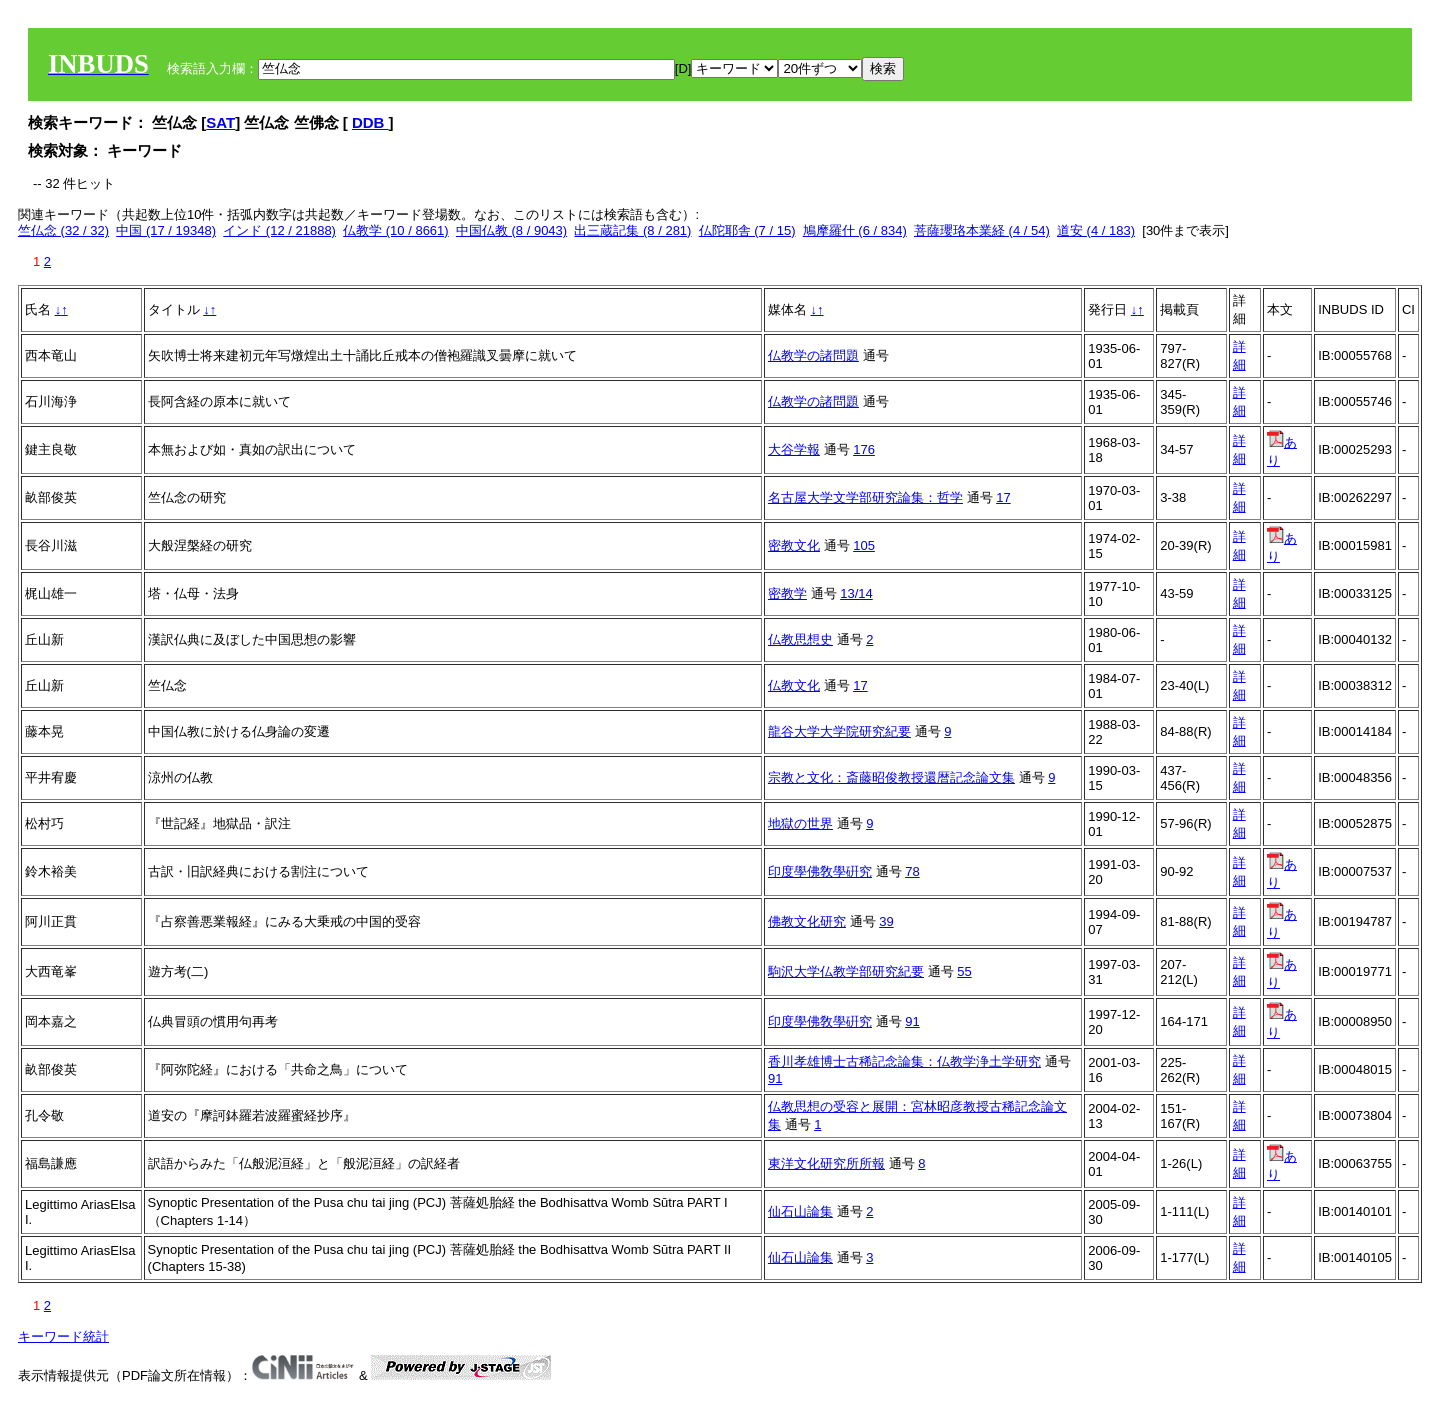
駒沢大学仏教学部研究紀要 (846, 971)
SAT (220, 122)
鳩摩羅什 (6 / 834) (855, 230)
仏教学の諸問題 (813, 355)
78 (912, 871)
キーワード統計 (63, 1336)
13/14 (856, 593)
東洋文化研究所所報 (826, 1163)
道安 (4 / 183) (1096, 230)
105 (864, 545)
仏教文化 (794, 685)
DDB (370, 122)
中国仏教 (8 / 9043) (511, 230)
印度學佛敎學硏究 (820, 871)
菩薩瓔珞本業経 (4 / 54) (982, 230)
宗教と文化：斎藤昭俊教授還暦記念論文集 (891, 777)
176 (864, 449)
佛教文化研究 (807, 921)
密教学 (787, 593)
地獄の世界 (800, 823)
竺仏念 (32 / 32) (63, 230)
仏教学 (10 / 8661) (396, 230)
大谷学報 (794, 449)
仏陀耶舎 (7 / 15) (747, 230)
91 (912, 1021)
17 (1003, 497)
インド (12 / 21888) (279, 230)
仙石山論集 (800, 1211)
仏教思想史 (800, 639)
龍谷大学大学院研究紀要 (839, 731)
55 (964, 971)
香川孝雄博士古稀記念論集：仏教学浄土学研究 (904, 1061)
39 (886, 921)
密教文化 (794, 545)
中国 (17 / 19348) (166, 230)
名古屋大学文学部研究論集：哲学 (865, 497)
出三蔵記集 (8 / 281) (632, 230)
